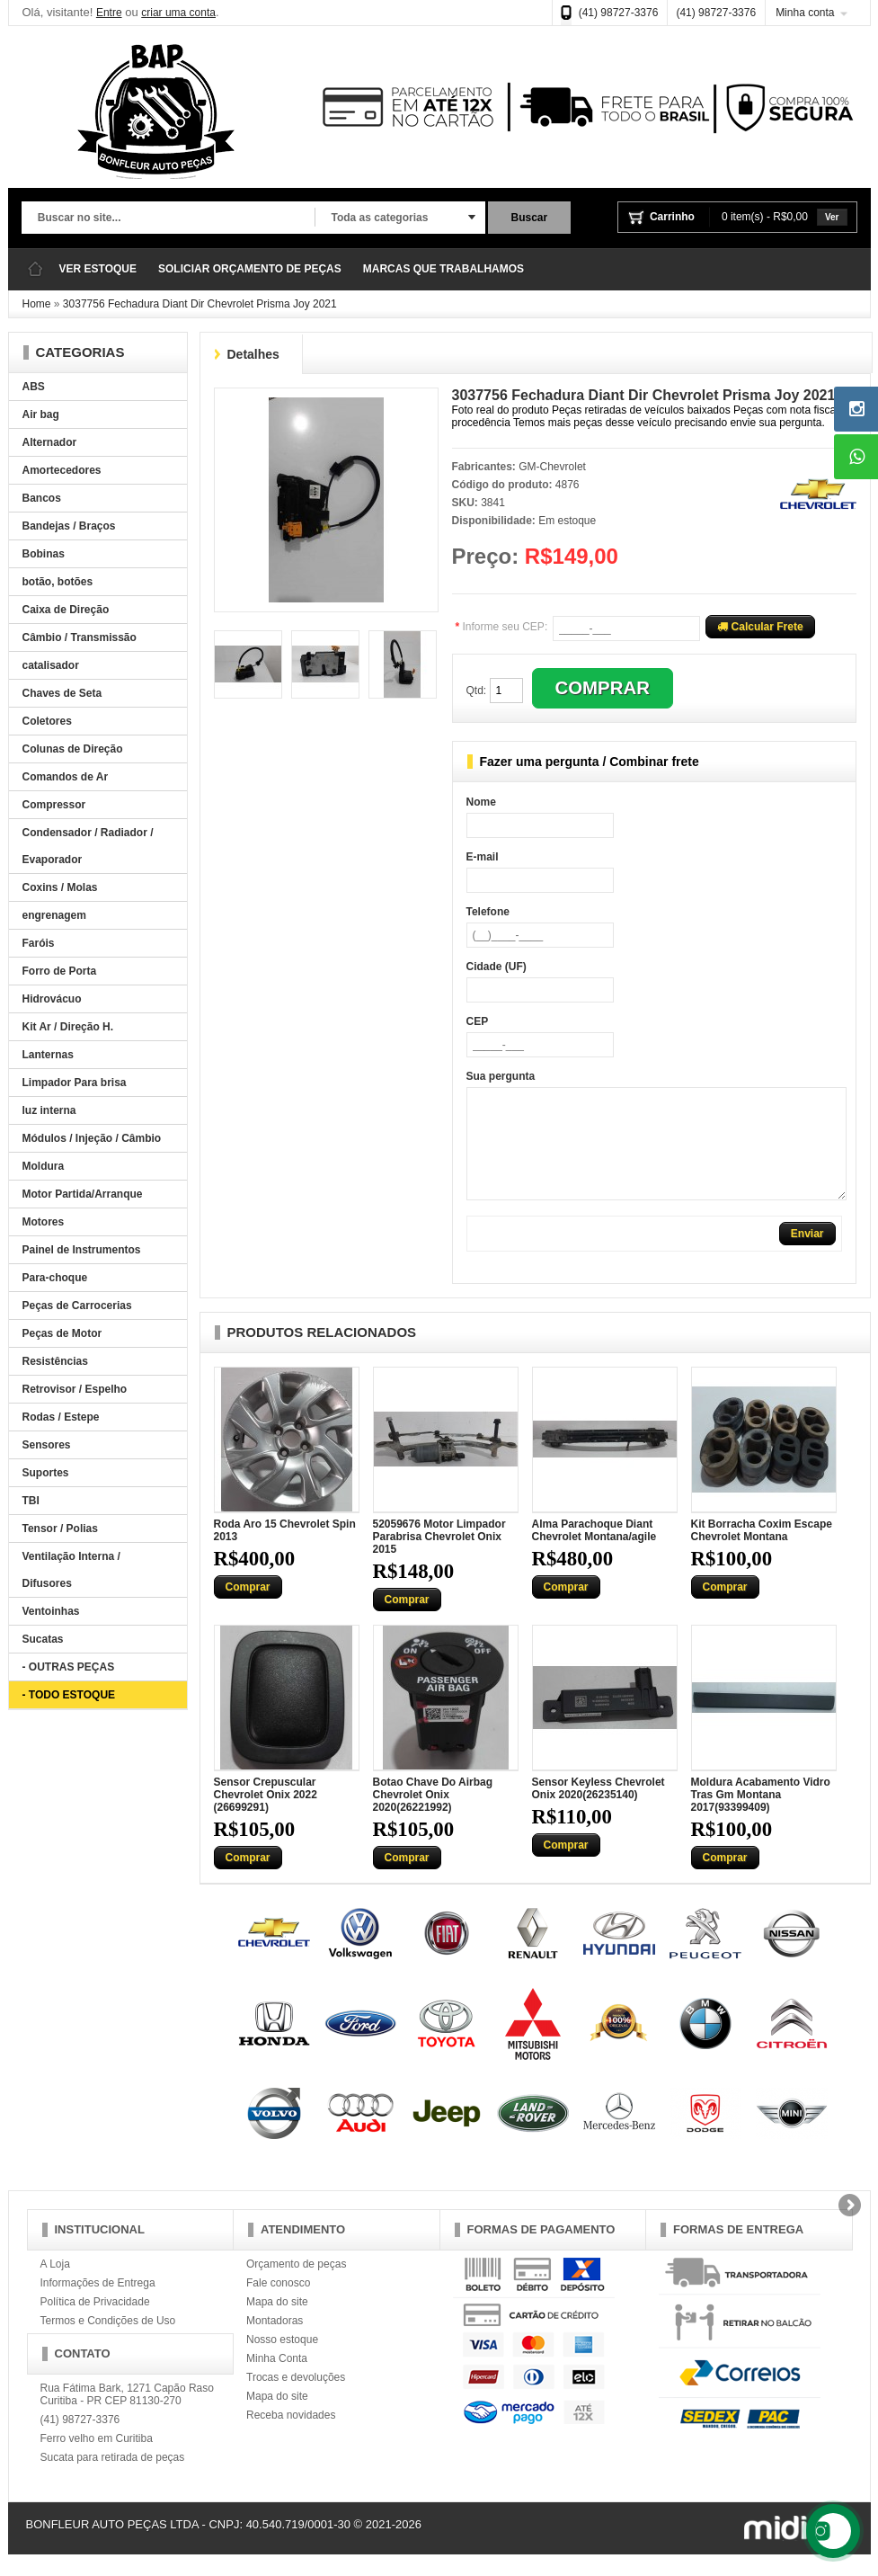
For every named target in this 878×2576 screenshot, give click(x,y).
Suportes (45, 1472)
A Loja (55, 2285)
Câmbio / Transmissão (79, 637)
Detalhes (253, 354)
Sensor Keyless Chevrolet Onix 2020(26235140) (598, 1810)
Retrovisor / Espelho (75, 1389)
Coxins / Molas (60, 887)
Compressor (54, 804)
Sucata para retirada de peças (112, 2479)
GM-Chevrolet (552, 466)
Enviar (807, 1255)
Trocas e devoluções (295, 2399)
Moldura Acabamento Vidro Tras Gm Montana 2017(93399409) (760, 1816)
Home (36, 304)
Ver (832, 217)
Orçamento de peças (296, 2285)
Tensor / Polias (60, 1528)
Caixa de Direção (66, 609)
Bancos (41, 498)
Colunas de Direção (72, 749)
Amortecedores (62, 470)
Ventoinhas (51, 1611)
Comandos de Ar (65, 777)
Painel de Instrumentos (81, 1249)
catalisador (50, 665)
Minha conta (805, 12)
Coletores (47, 721)
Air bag (40, 414)
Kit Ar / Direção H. (68, 1027)
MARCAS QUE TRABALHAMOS (443, 269)
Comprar (248, 1608)
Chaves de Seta (62, 693)
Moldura (43, 1166)
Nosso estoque (282, 2361)
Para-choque (55, 1277)
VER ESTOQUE (98, 269)
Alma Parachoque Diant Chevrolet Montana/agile (594, 1551)
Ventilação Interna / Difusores (71, 1570)
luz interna (49, 1110)
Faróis (38, 943)
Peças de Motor (62, 1333)
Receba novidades (290, 2436)
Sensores (46, 1445)
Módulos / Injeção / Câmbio (92, 1138)
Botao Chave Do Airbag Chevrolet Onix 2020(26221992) (433, 1816)
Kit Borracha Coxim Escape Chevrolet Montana (761, 1551)
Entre (109, 12)
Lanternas (48, 1054)
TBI (31, 1500)
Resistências (55, 1361)
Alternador (49, 442)
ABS (33, 386)
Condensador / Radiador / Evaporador (88, 846)
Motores (43, 1222)
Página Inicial (35, 269)
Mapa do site (277, 2323)
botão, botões (57, 581)
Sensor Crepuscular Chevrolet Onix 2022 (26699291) (265, 1816)
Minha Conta (276, 2380)
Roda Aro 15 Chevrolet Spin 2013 (285, 1551)
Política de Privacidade (95, 2323)
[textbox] (168, 218)
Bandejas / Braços (69, 526)
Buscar (529, 217)
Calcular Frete (760, 626)
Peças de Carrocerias (77, 1305)
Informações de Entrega (97, 2304)
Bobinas (43, 554)
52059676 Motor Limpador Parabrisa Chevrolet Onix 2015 (439, 1558)
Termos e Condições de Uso (108, 2342)
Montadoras (274, 2342)
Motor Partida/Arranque (82, 1194)
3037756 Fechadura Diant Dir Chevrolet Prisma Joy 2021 (200, 304)
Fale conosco (278, 2304)
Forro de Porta (59, 971)
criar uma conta (178, 12)
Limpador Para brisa (74, 1082)
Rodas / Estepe (61, 1417)
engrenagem (54, 915)
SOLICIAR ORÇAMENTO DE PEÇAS (249, 269)
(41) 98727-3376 (619, 12)
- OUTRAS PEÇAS (68, 1667)
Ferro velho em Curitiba (96, 2460)
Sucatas (43, 1639)
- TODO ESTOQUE (69, 1695)
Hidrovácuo (52, 999)
